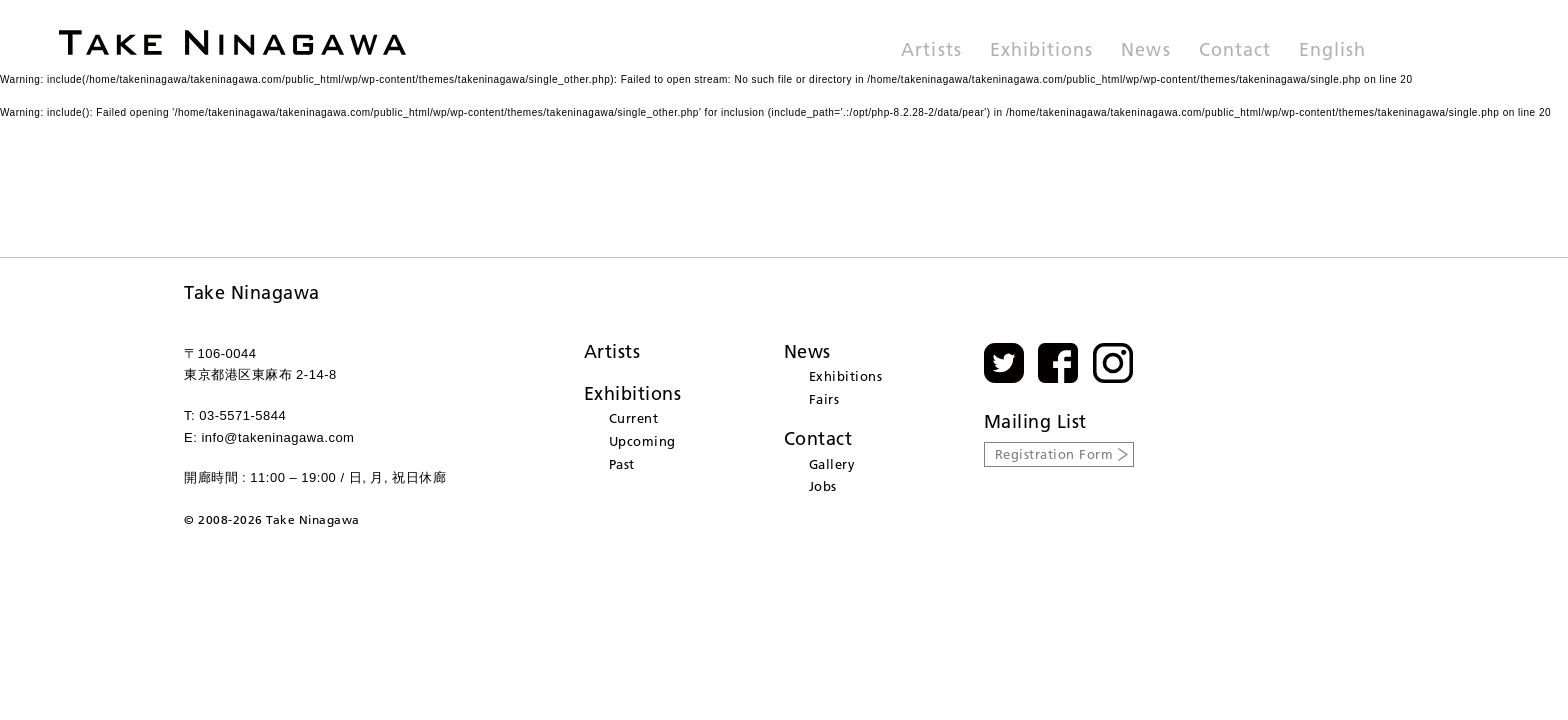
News (1145, 51)
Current (634, 418)
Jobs (823, 486)
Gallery (832, 464)
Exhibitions (1042, 51)
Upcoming (642, 441)
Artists (931, 51)
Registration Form (1054, 454)
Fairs (824, 399)
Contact (1235, 51)
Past (622, 464)
